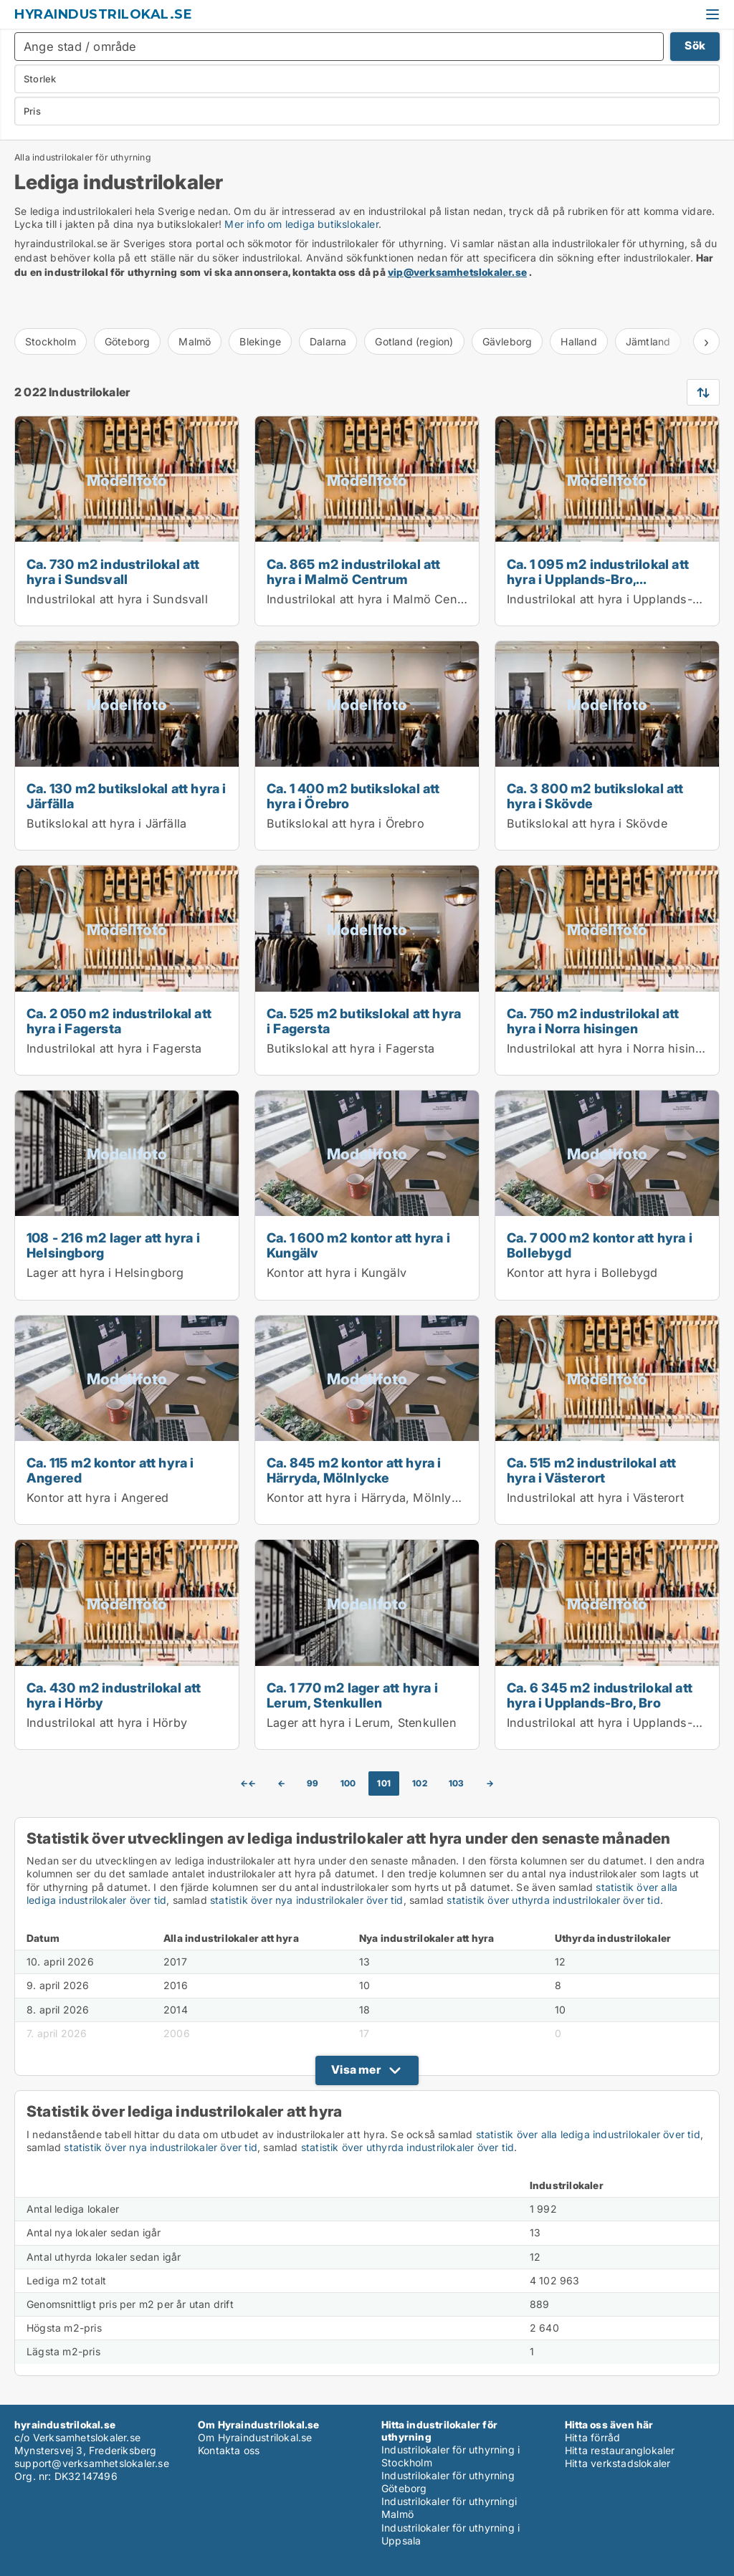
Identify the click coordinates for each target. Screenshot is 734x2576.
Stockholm (50, 341)
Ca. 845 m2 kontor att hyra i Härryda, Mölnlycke (354, 1470)
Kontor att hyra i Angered (97, 1497)
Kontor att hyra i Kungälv (336, 1272)
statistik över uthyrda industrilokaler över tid (553, 1900)
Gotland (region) (414, 341)
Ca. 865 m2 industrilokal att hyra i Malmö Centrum (354, 571)
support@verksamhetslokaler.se (91, 2463)
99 (312, 1783)
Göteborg (128, 341)
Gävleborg (507, 341)
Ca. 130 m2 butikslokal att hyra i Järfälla (127, 795)
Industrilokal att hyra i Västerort (595, 1497)
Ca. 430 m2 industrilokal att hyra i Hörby (114, 1695)
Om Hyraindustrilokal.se (255, 2437)
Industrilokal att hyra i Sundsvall (117, 599)
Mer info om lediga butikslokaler (301, 224)
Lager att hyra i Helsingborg (105, 1272)
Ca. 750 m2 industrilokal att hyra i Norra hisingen (593, 1020)
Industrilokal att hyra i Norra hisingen (612, 1048)
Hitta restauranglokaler (620, 2450)
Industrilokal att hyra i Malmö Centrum (375, 599)
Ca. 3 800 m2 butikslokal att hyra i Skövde (595, 795)
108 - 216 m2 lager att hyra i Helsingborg (113, 1245)
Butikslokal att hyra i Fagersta (350, 1048)
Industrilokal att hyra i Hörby (107, 1722)
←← (248, 1783)
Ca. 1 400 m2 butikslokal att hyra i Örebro (353, 795)
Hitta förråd (592, 2437)
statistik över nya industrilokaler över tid (307, 1900)
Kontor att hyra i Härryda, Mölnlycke (369, 1497)
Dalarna (328, 341)
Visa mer (356, 2069)
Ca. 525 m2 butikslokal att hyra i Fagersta (364, 1020)
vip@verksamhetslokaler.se (457, 272)
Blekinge (260, 341)
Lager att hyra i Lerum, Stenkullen (362, 1722)
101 (384, 1783)
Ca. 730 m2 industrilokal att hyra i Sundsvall (113, 571)
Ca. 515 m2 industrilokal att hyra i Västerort (592, 1470)
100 (348, 1783)
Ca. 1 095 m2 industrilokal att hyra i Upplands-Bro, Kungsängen (598, 579)
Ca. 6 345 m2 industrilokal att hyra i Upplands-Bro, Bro (599, 1695)
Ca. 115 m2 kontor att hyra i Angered (110, 1470)
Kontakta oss (228, 2450)
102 (419, 1783)
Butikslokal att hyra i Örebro (345, 823)
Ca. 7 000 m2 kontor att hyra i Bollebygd (599, 1245)
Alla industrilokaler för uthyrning (82, 157)
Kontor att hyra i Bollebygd (582, 1272)
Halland (578, 341)
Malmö (194, 341)
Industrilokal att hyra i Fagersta (114, 1048)
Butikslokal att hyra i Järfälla (106, 823)
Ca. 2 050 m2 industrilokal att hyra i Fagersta (119, 1020)
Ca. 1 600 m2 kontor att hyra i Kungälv (358, 1245)
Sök (695, 45)
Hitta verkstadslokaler (617, 2463)
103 (456, 1783)
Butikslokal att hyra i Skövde (587, 823)
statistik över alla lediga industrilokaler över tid (588, 2134)
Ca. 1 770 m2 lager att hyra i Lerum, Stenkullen (352, 1695)
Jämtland (648, 341)
